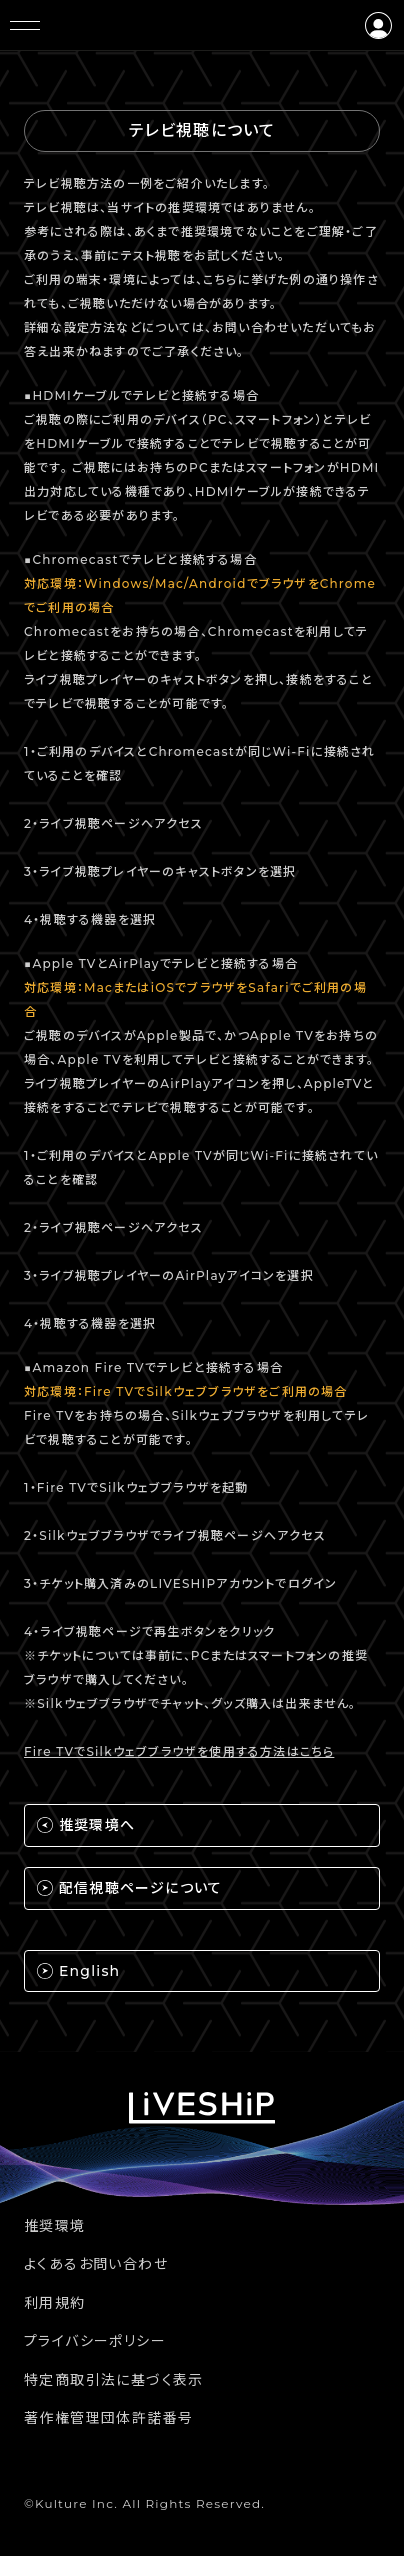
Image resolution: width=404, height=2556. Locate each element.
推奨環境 (55, 2226)
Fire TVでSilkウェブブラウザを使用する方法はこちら (179, 1751)
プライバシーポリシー (95, 2341)
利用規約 (55, 2303)
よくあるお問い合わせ (96, 2264)
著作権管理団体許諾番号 (108, 2418)
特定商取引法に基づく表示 (114, 2380)
